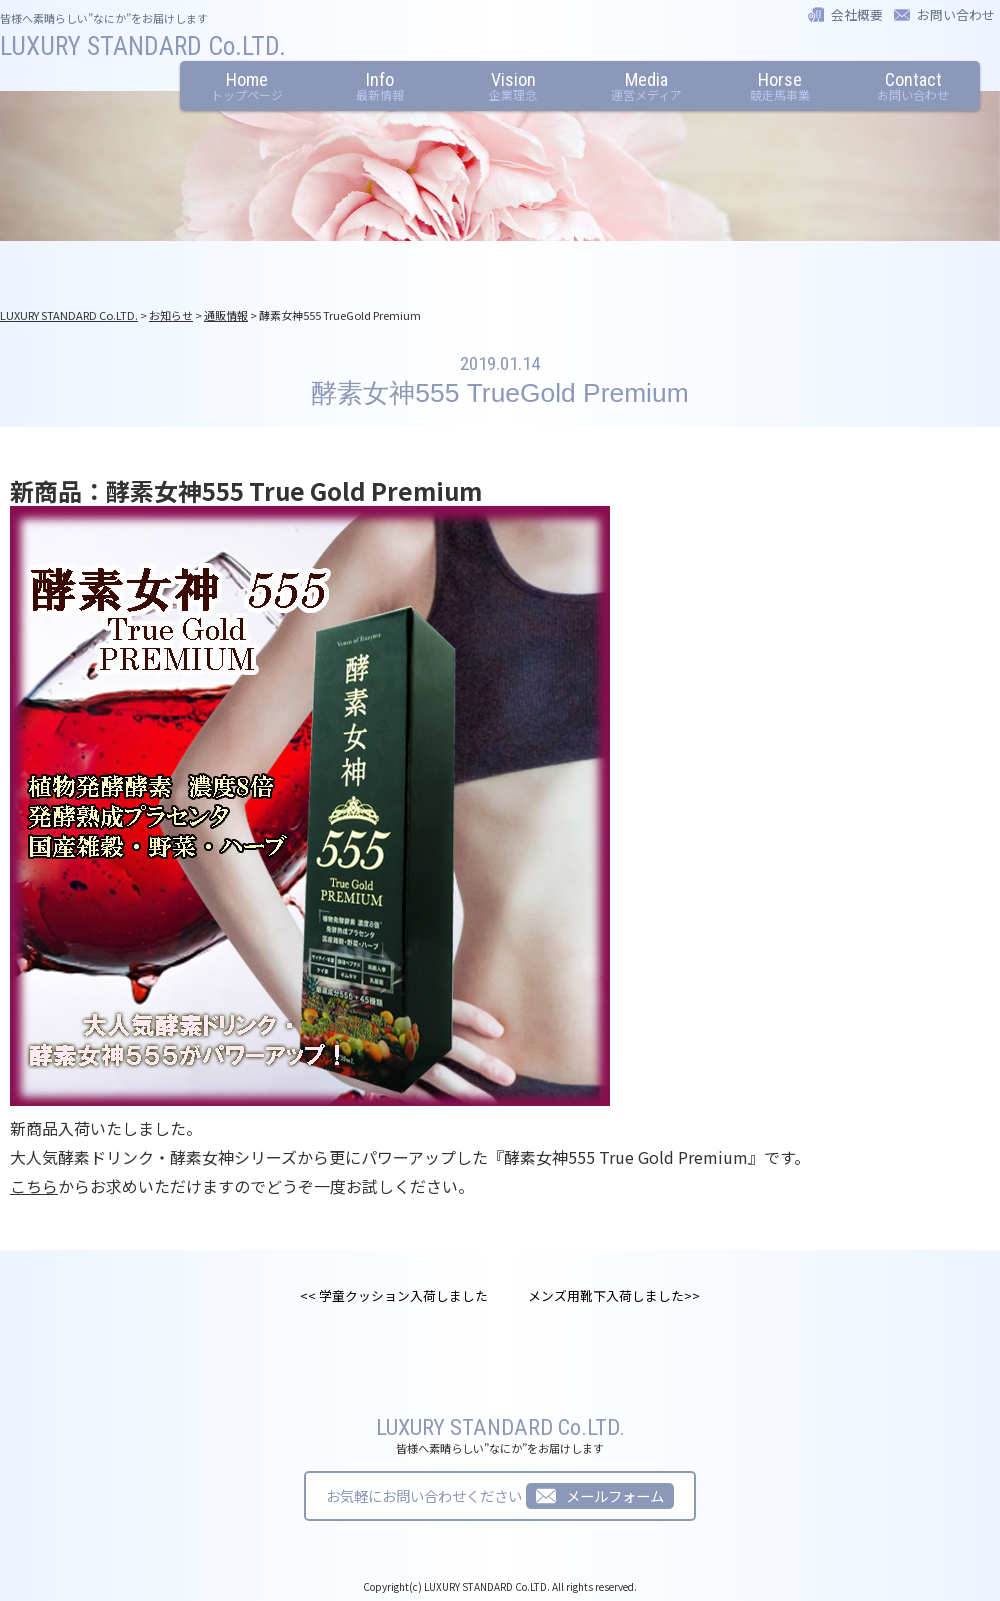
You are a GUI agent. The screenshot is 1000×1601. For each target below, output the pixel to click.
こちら (34, 1186)
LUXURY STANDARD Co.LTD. (143, 46)
